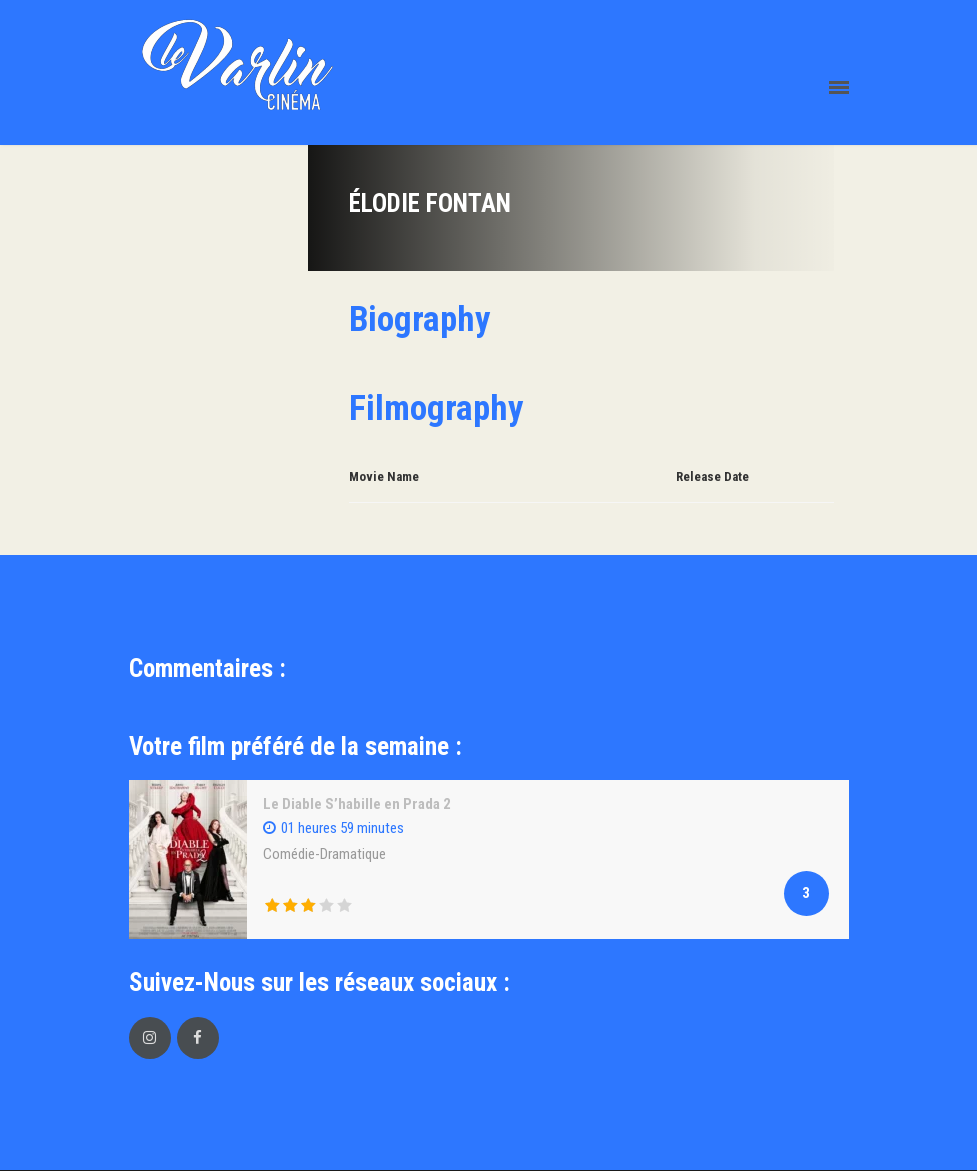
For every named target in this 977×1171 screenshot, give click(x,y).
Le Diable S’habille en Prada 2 (357, 804)
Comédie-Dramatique (324, 854)
